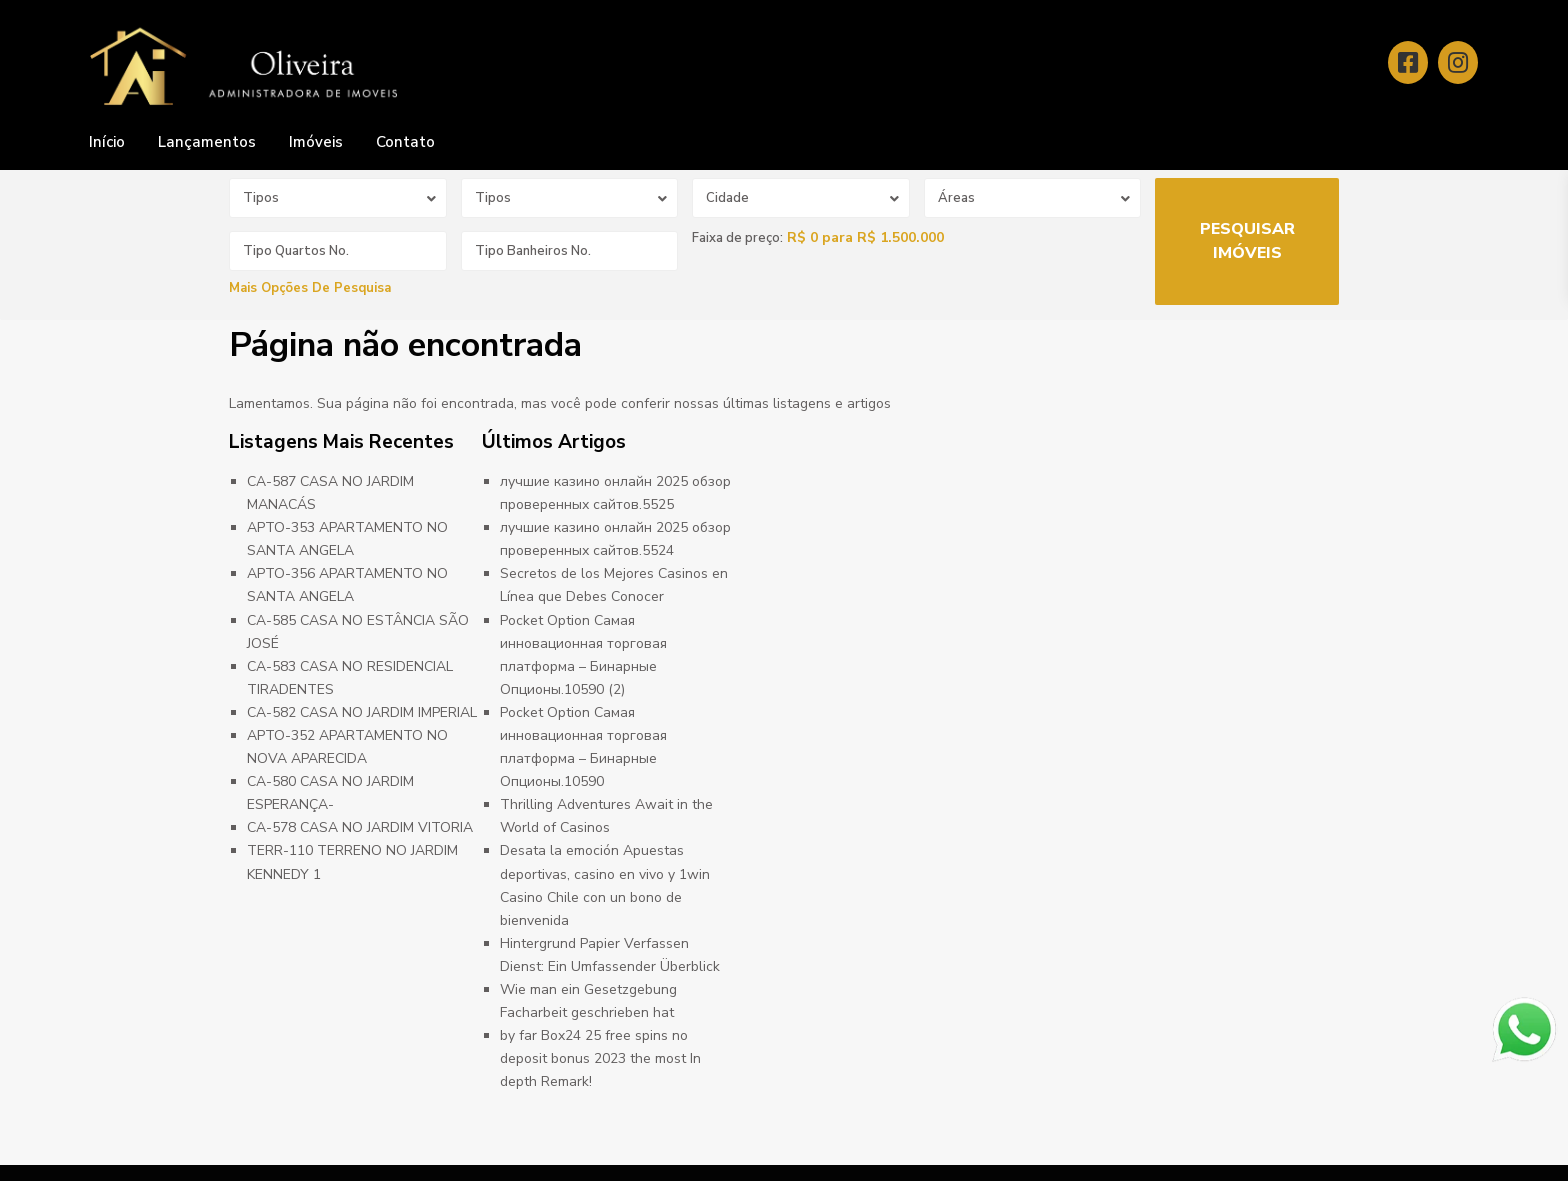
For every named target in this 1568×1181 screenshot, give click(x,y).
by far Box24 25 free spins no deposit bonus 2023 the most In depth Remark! (600, 1058)
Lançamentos (207, 142)
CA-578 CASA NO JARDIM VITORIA (360, 827)
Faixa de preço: (737, 238)
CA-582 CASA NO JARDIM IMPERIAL (362, 712)
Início (107, 142)
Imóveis (316, 142)
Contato (405, 142)
